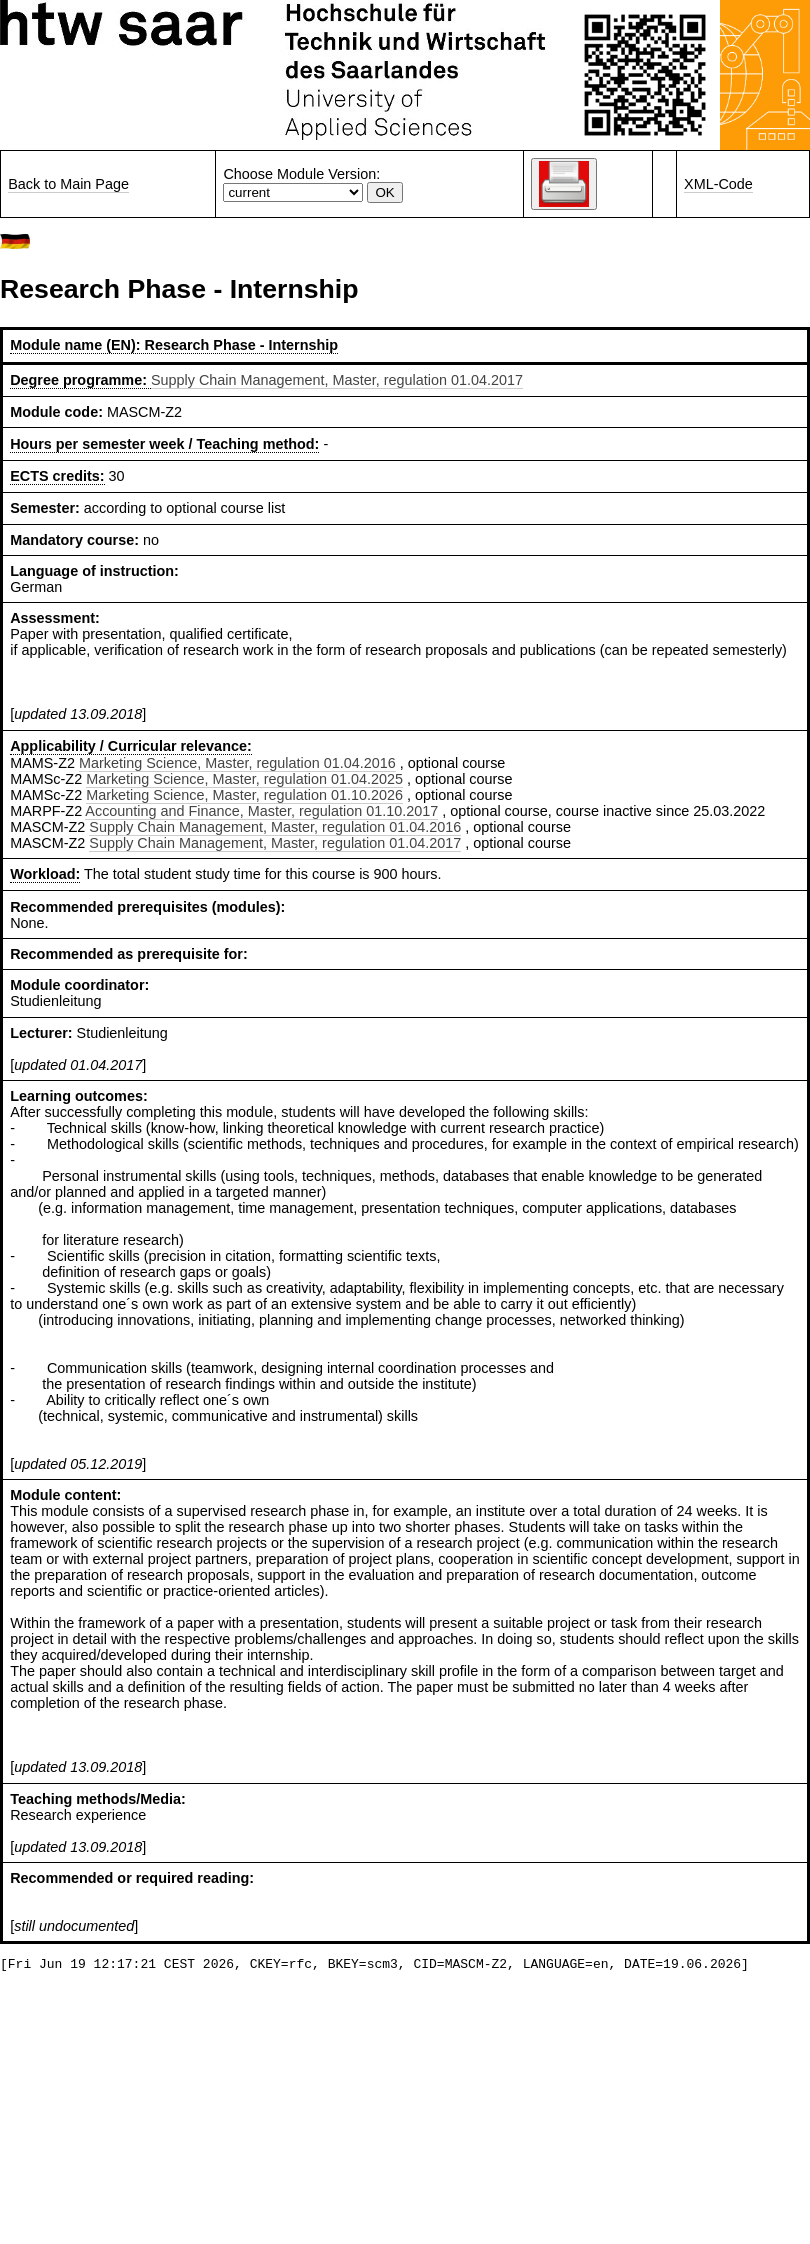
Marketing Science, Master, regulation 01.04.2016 (237, 763)
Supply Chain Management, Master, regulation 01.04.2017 (337, 380)
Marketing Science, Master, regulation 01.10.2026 (244, 795)
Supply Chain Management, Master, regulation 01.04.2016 (275, 827)
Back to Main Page (68, 184)
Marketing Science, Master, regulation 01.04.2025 (244, 779)
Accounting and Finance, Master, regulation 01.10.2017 (261, 811)
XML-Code (718, 184)
